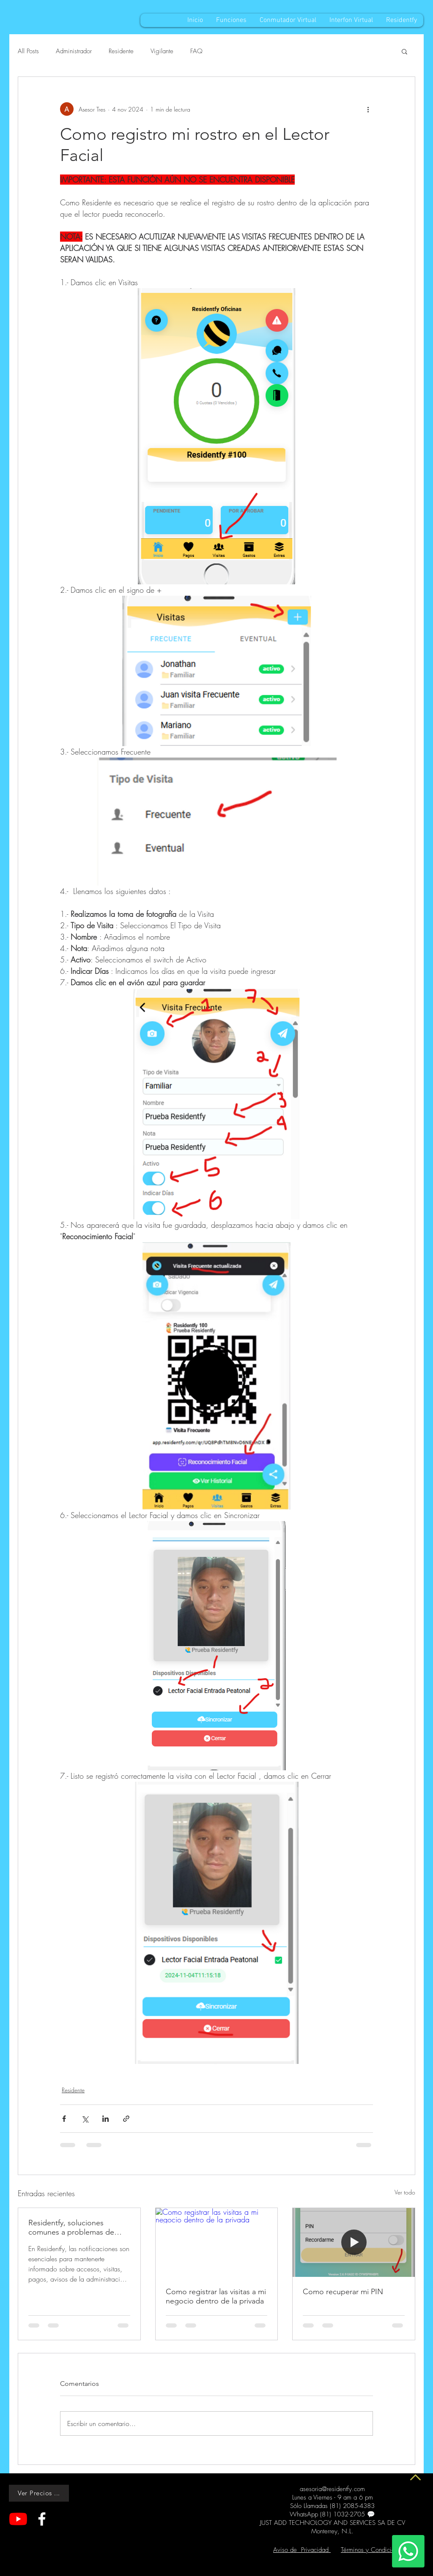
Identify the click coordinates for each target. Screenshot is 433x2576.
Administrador (74, 51)
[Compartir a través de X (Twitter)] (85, 2119)
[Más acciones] (368, 109)
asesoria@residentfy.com (332, 2489)
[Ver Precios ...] (39, 2493)
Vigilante (162, 51)
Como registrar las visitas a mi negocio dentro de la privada (216, 2296)
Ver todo (405, 2192)
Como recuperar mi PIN (343, 2291)
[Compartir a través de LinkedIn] (105, 2119)
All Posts (28, 51)
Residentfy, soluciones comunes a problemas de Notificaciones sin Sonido (71, 2227)
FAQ (196, 51)
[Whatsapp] (408, 2551)
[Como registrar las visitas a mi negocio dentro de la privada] (217, 2242)
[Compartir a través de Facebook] (64, 2119)
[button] (404, 51)
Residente (121, 51)
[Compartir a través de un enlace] (126, 2119)
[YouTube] (18, 2519)
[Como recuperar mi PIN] (354, 2242)
